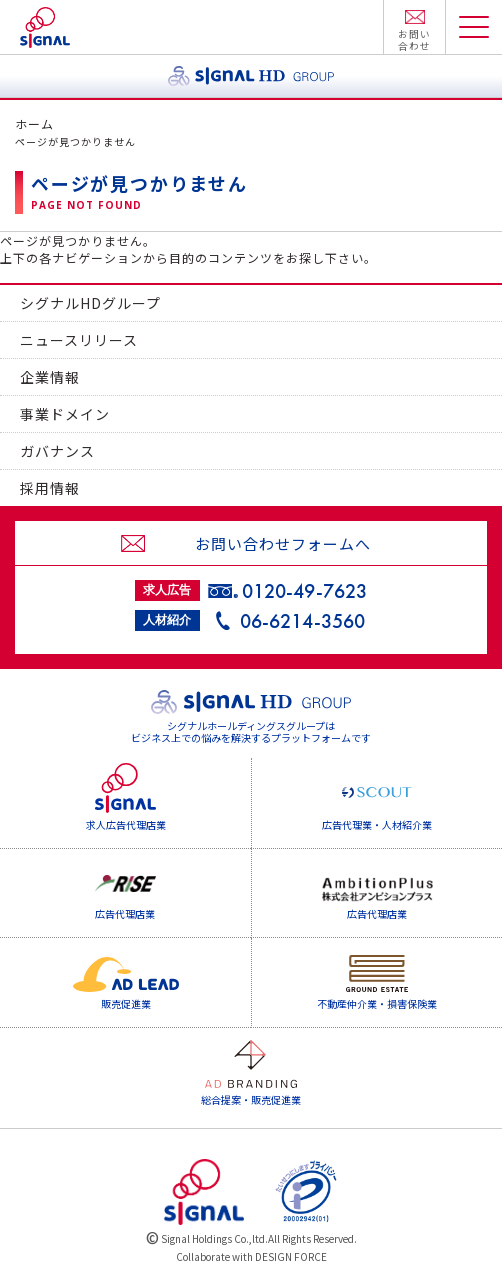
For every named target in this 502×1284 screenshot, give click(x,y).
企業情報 (50, 377)
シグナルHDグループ (90, 303)
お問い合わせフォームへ (283, 543)
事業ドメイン (65, 414)
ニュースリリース (79, 340)
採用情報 (50, 488)
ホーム (34, 123)
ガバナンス (57, 451)
